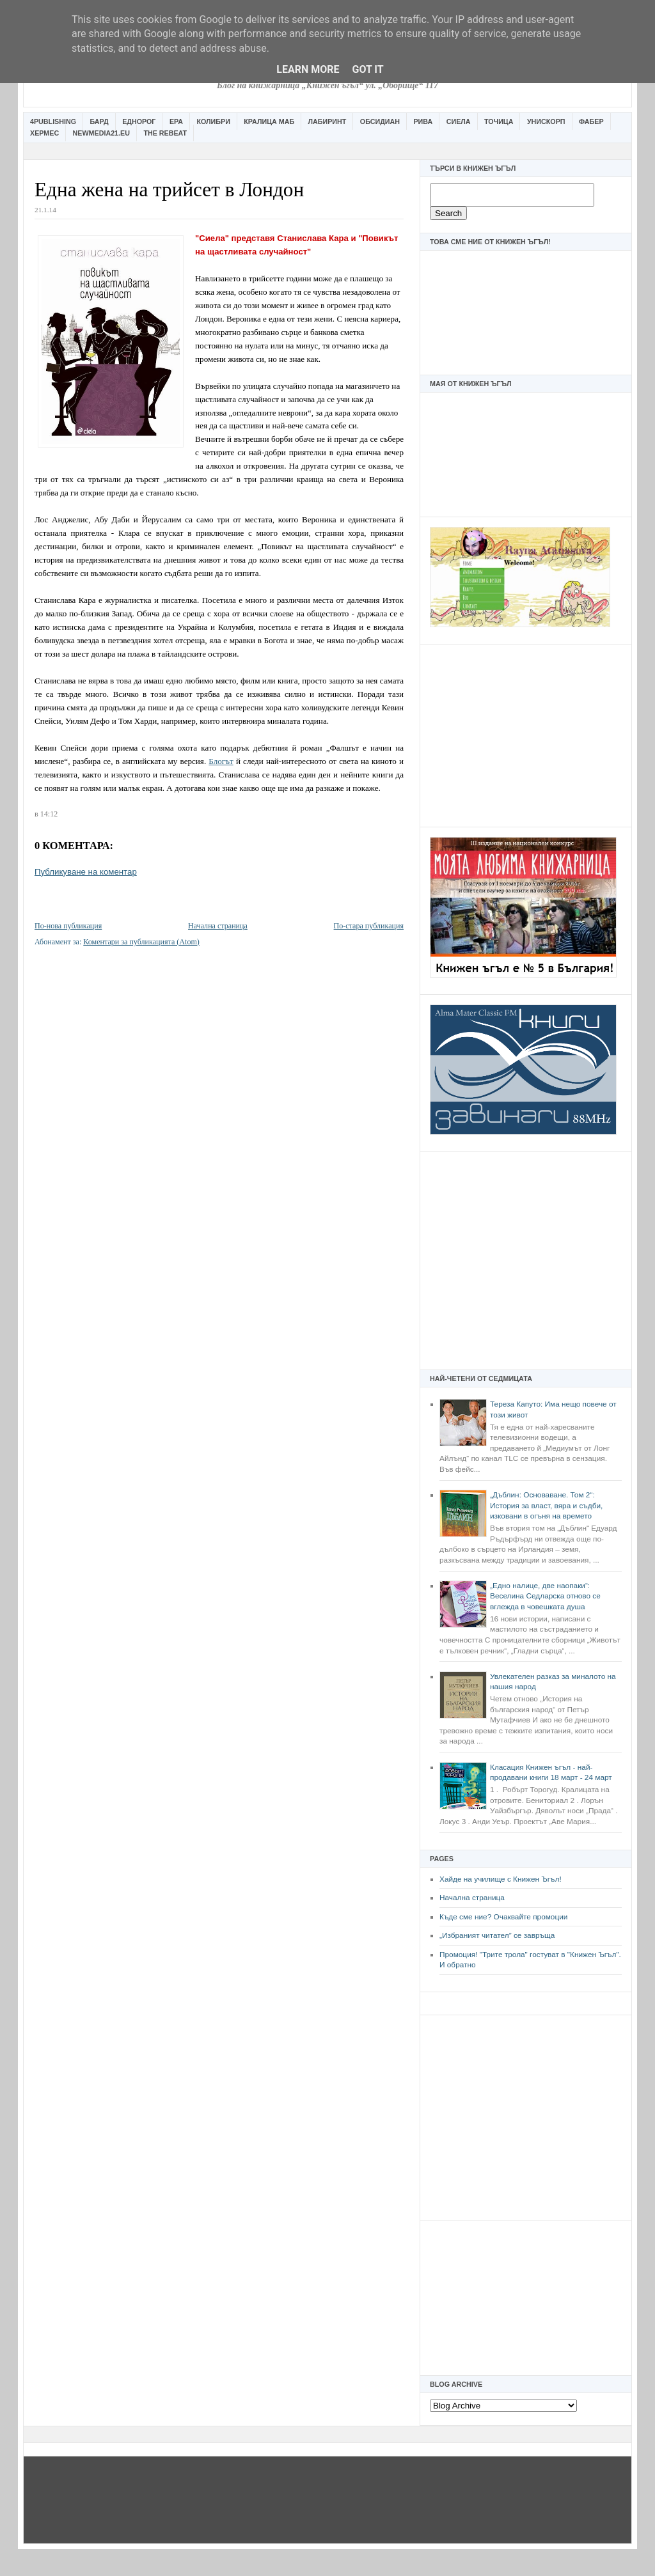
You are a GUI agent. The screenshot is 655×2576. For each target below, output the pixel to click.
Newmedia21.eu (101, 133)
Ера (176, 121)
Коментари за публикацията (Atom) (141, 941)
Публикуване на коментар (86, 872)
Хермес (44, 133)
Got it (367, 69)
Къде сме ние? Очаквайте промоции (503, 1916)
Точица (498, 121)
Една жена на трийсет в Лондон (169, 189)
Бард (99, 121)
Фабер (591, 121)
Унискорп (546, 121)
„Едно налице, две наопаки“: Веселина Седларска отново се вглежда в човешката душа (545, 1596)
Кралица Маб (269, 121)
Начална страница (472, 1897)
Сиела (458, 121)
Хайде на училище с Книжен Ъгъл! (500, 1879)
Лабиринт (327, 121)
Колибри (213, 121)
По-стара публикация (369, 925)
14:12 (49, 813)
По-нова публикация (68, 925)
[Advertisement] (526, 734)
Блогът (221, 761)
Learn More (307, 69)
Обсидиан (380, 121)
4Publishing (53, 121)
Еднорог (138, 121)
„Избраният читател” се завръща (497, 1935)
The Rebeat (165, 133)
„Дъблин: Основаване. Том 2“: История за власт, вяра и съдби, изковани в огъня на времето (546, 1505)
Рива (422, 121)
